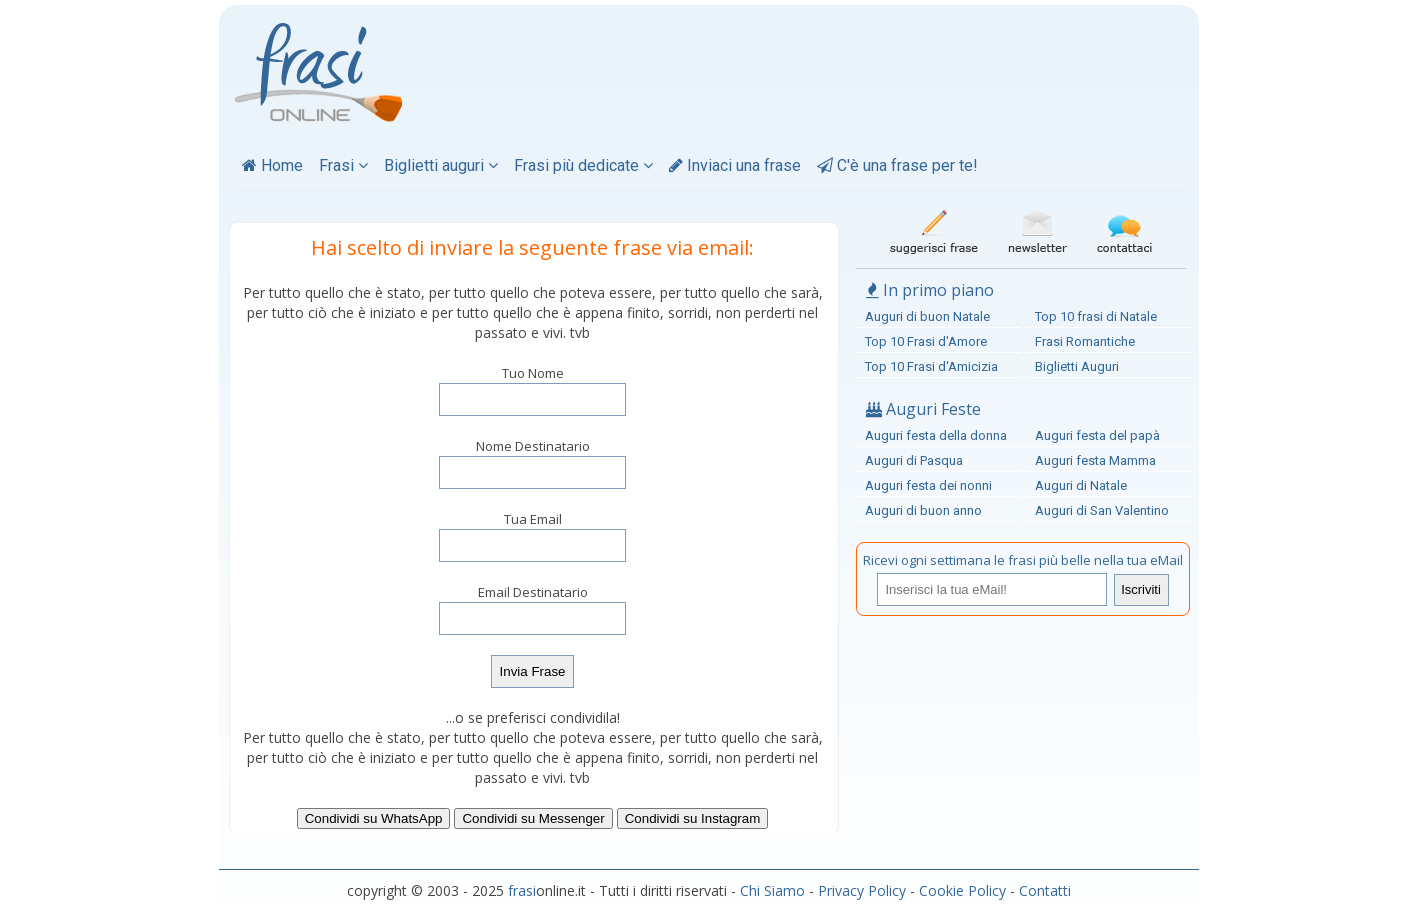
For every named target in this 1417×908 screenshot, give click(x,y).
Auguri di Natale (1081, 485)
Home (272, 165)
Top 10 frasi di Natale (1096, 316)
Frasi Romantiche (1085, 341)
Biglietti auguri (441, 165)
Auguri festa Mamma (1095, 460)
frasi (522, 890)
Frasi (343, 165)
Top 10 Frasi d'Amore (926, 341)
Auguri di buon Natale (927, 316)
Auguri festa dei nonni (928, 485)
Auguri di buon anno (923, 510)
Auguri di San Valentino (1102, 510)
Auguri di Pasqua (914, 460)
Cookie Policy (962, 890)
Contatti (1045, 890)
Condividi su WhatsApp (374, 818)
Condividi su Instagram (693, 818)
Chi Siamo (772, 890)
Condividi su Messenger (533, 818)
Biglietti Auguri (1077, 366)
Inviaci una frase (735, 165)
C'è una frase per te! (897, 165)
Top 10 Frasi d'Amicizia (931, 366)
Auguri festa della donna (936, 435)
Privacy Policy (862, 890)
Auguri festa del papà (1097, 435)
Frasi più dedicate (583, 165)
